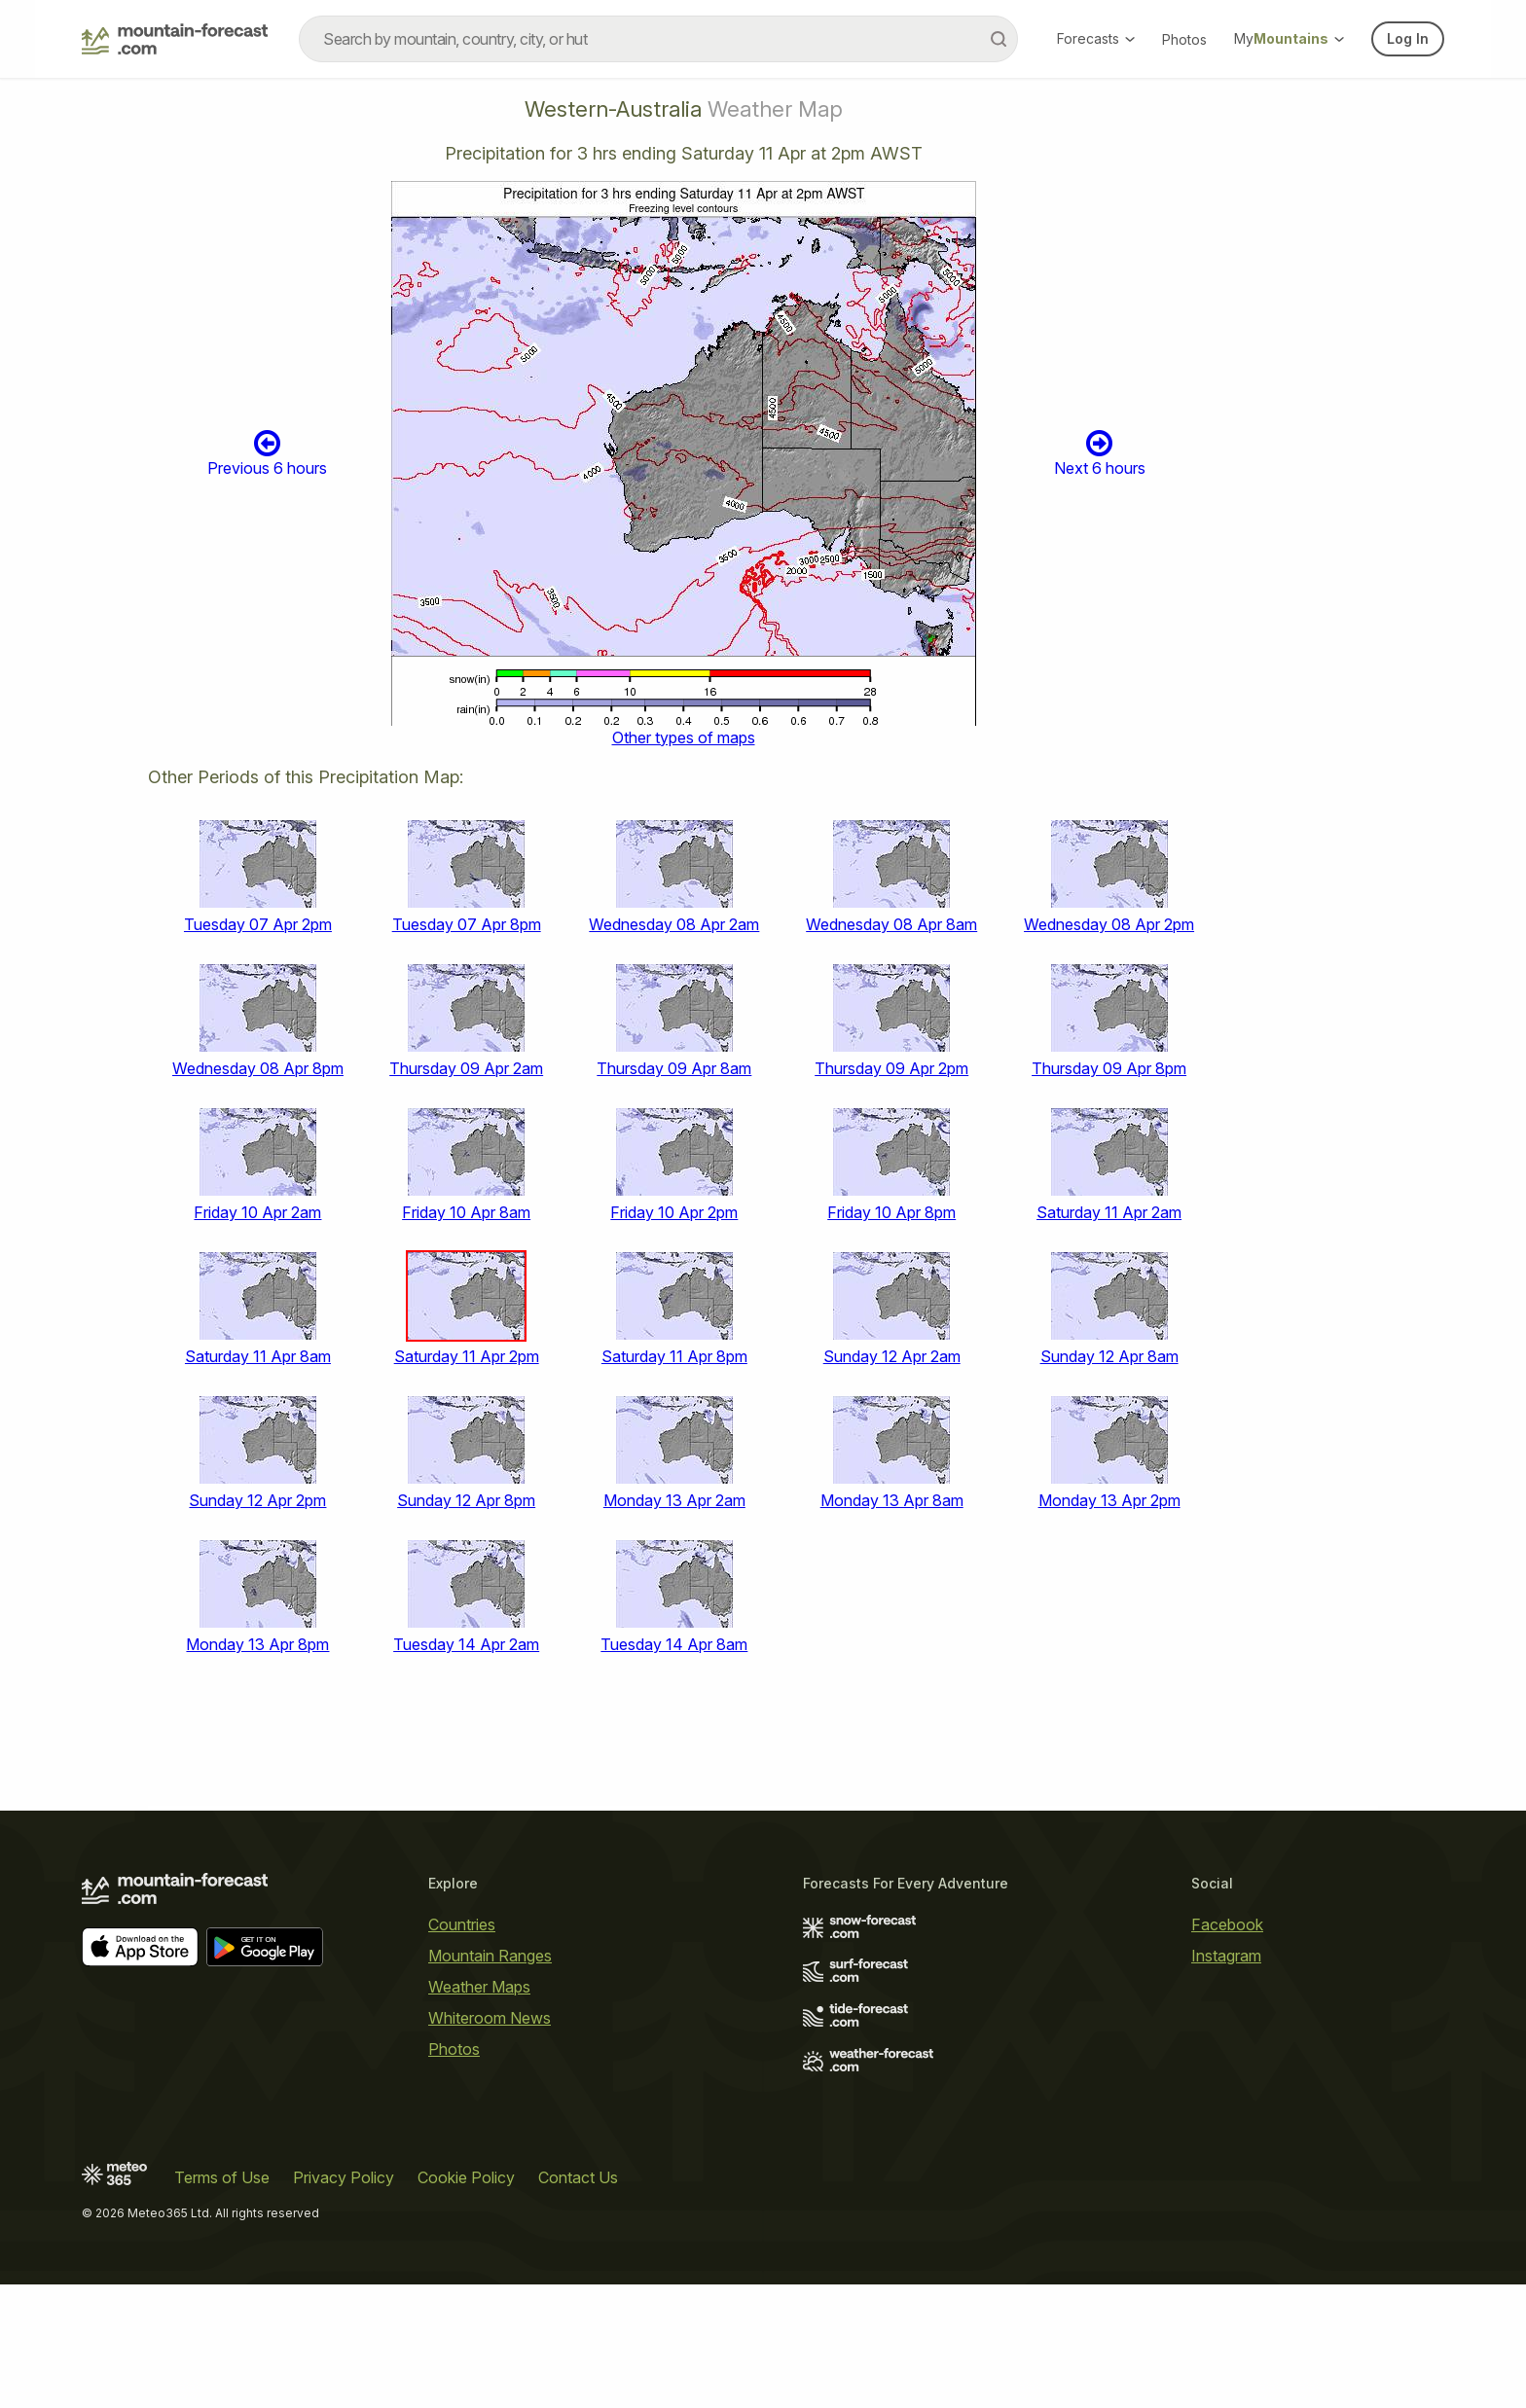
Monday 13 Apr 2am (674, 1500)
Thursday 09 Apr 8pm (1109, 1068)
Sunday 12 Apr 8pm (466, 1500)
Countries (461, 1924)
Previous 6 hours (267, 453)
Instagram (1226, 1955)
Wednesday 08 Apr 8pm (258, 1068)
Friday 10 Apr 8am (466, 1212)
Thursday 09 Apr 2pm (891, 1068)
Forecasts (1096, 38)
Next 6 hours (1099, 453)
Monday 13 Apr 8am (891, 1500)
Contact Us (578, 2177)
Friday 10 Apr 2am (257, 1212)
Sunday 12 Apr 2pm (257, 1500)
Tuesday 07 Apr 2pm (258, 924)
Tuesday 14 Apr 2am (466, 1644)
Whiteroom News (489, 2018)
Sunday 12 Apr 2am (892, 1356)
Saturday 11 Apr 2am (1108, 1212)
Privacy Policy (343, 2177)
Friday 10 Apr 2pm (674, 1212)
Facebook (1227, 1924)
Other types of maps (683, 737)
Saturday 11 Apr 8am (258, 1356)
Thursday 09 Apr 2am (466, 1068)
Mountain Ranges (490, 1955)
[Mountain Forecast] (175, 38)
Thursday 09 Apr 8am (674, 1068)
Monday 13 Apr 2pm (1109, 1500)
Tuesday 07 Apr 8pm (466, 924)
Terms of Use (222, 2177)
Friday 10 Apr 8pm (891, 1212)
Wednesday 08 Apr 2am (674, 924)
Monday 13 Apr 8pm (257, 1644)
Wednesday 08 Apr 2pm (1109, 924)
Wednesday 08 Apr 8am (891, 924)
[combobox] (658, 39)
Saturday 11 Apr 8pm (674, 1356)
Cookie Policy (466, 2177)
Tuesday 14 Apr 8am (673, 1644)
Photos (1184, 39)
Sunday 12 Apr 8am (1109, 1356)
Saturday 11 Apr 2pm (466, 1356)
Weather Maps (479, 1986)
